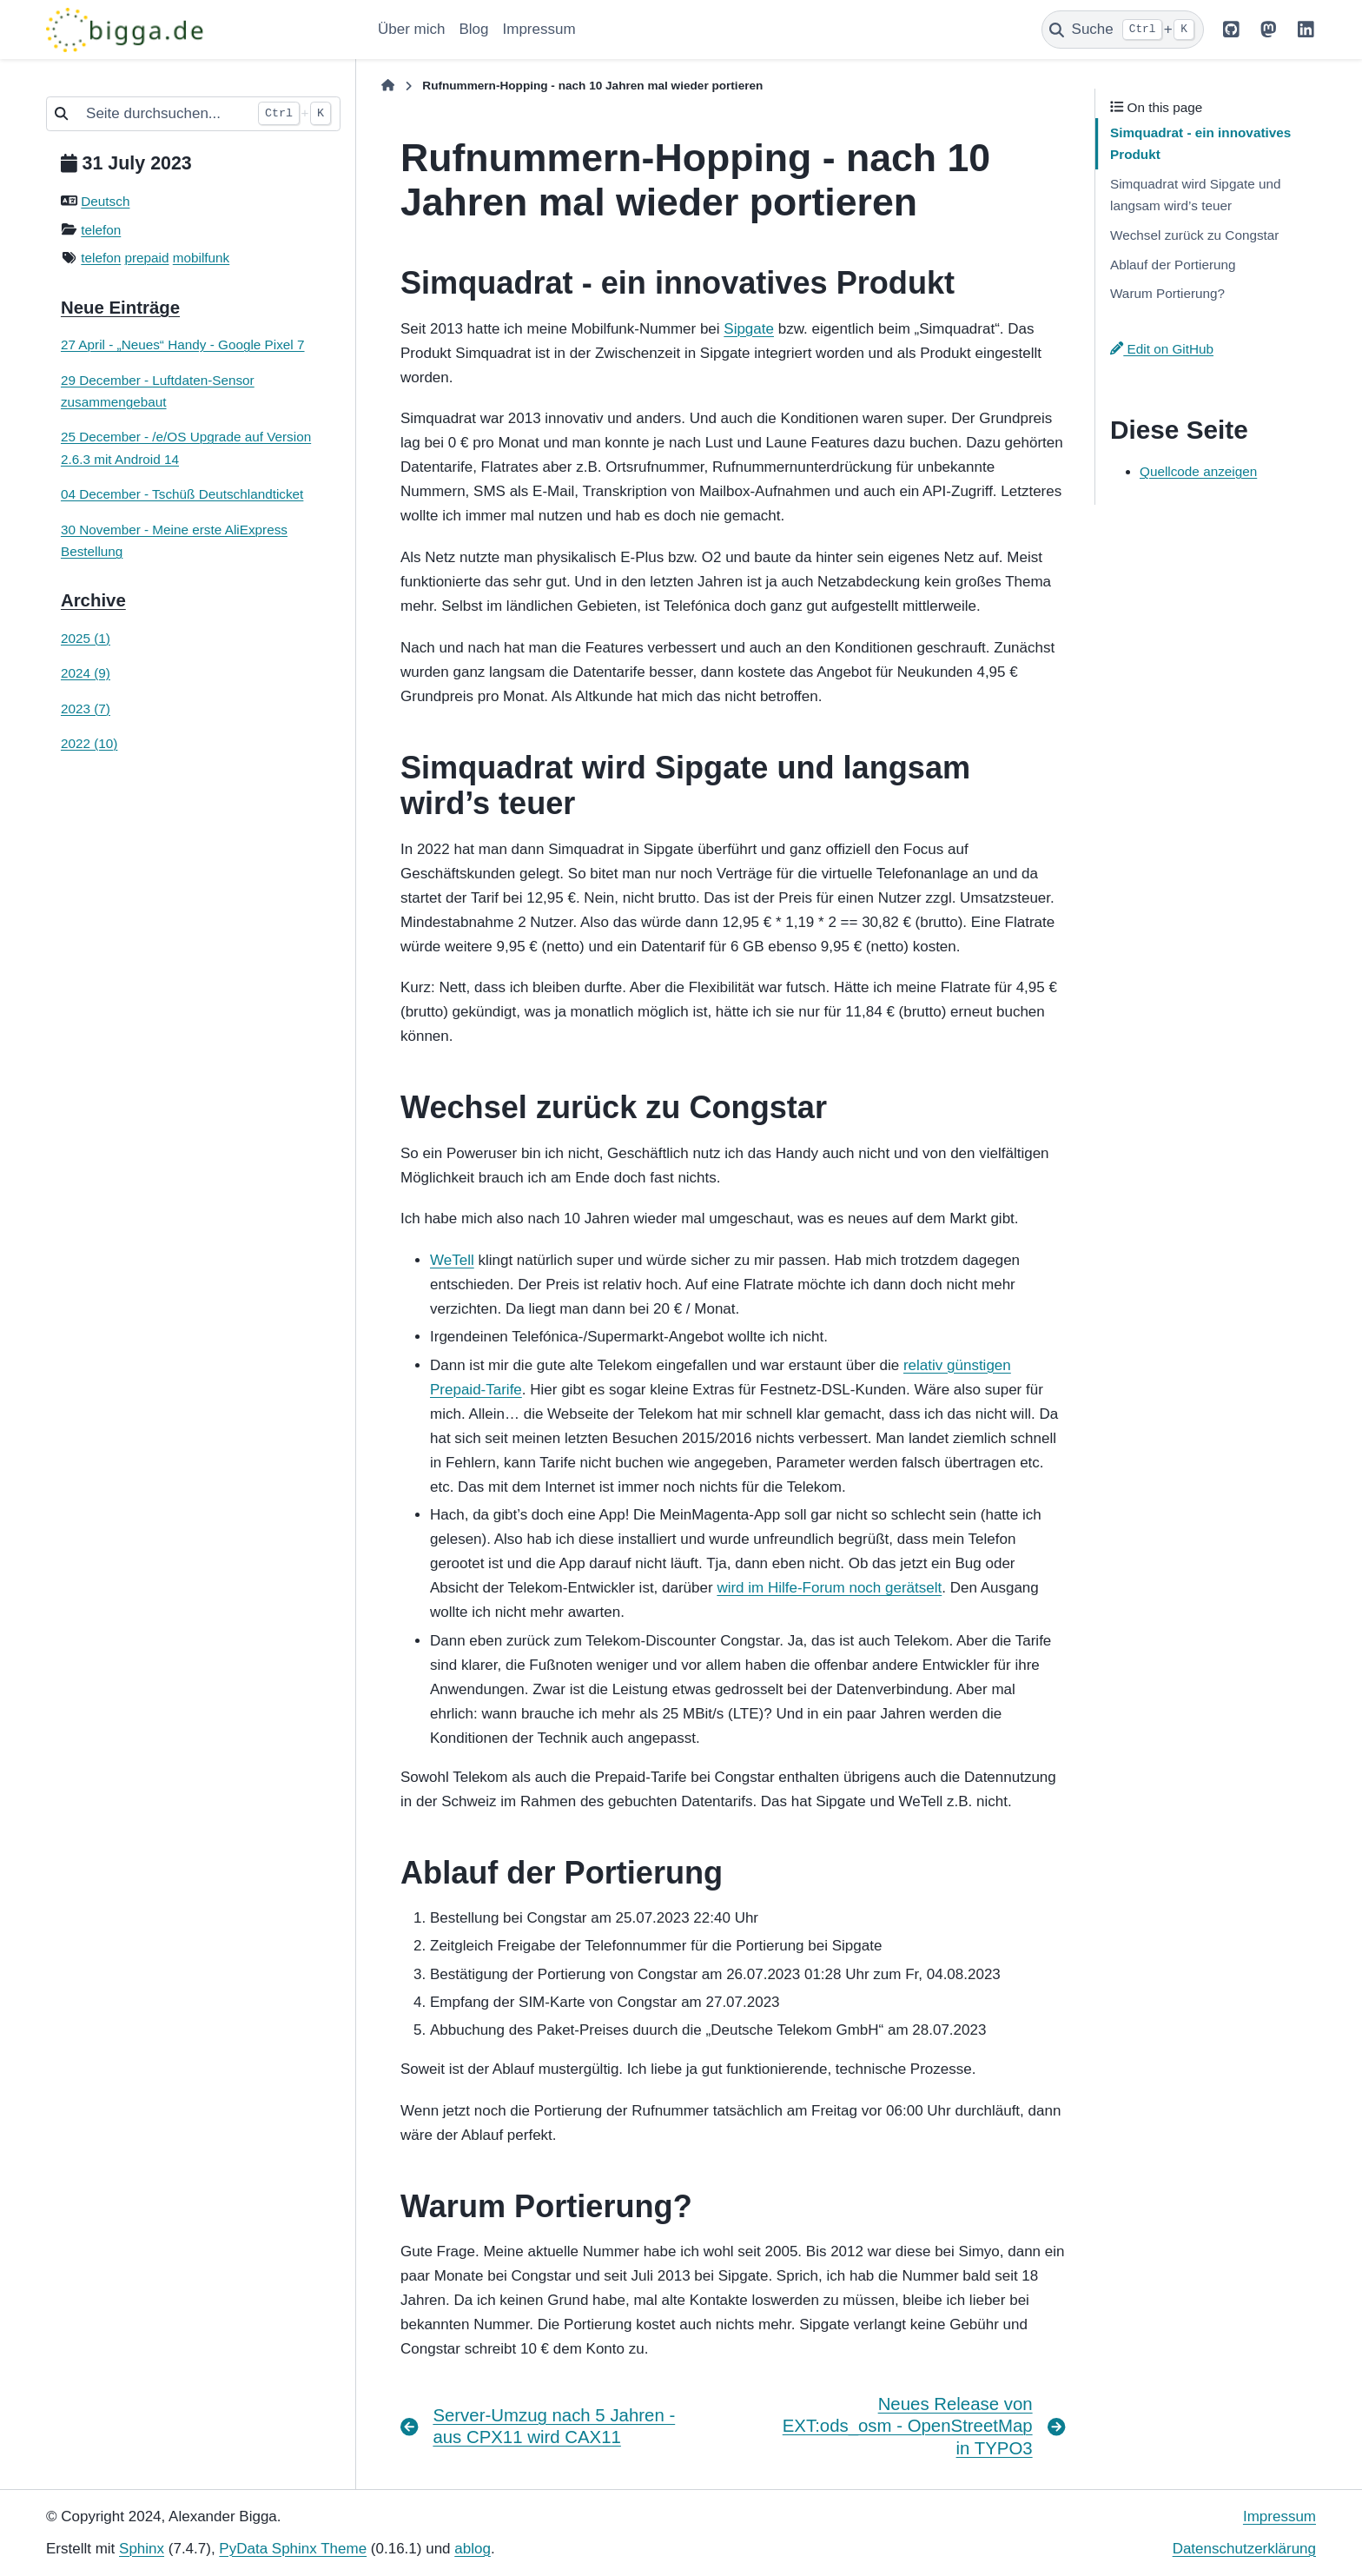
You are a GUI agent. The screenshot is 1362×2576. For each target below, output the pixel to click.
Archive (93, 600)
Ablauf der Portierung (1173, 264)
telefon (101, 229)
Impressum (539, 29)
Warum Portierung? (1167, 293)
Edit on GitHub (1161, 348)
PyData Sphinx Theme (293, 2548)
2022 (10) (89, 743)
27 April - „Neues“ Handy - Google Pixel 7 (183, 344)
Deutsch (105, 201)
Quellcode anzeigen (1198, 471)
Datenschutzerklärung (1244, 2548)
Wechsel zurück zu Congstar (1194, 235)
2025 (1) (85, 638)
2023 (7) (85, 708)
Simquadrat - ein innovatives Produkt (1200, 143)
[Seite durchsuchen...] (162, 113)
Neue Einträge (120, 307)
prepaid (147, 257)
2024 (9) (85, 673)
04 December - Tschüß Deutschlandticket (182, 494)
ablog (472, 2548)
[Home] (387, 86)
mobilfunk (201, 257)
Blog (473, 29)
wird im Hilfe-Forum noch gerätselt (829, 1587)
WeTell (452, 1260)
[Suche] (1122, 30)
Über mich (411, 29)
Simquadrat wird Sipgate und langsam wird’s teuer (1195, 194)
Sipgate (749, 329)
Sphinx (141, 2548)
